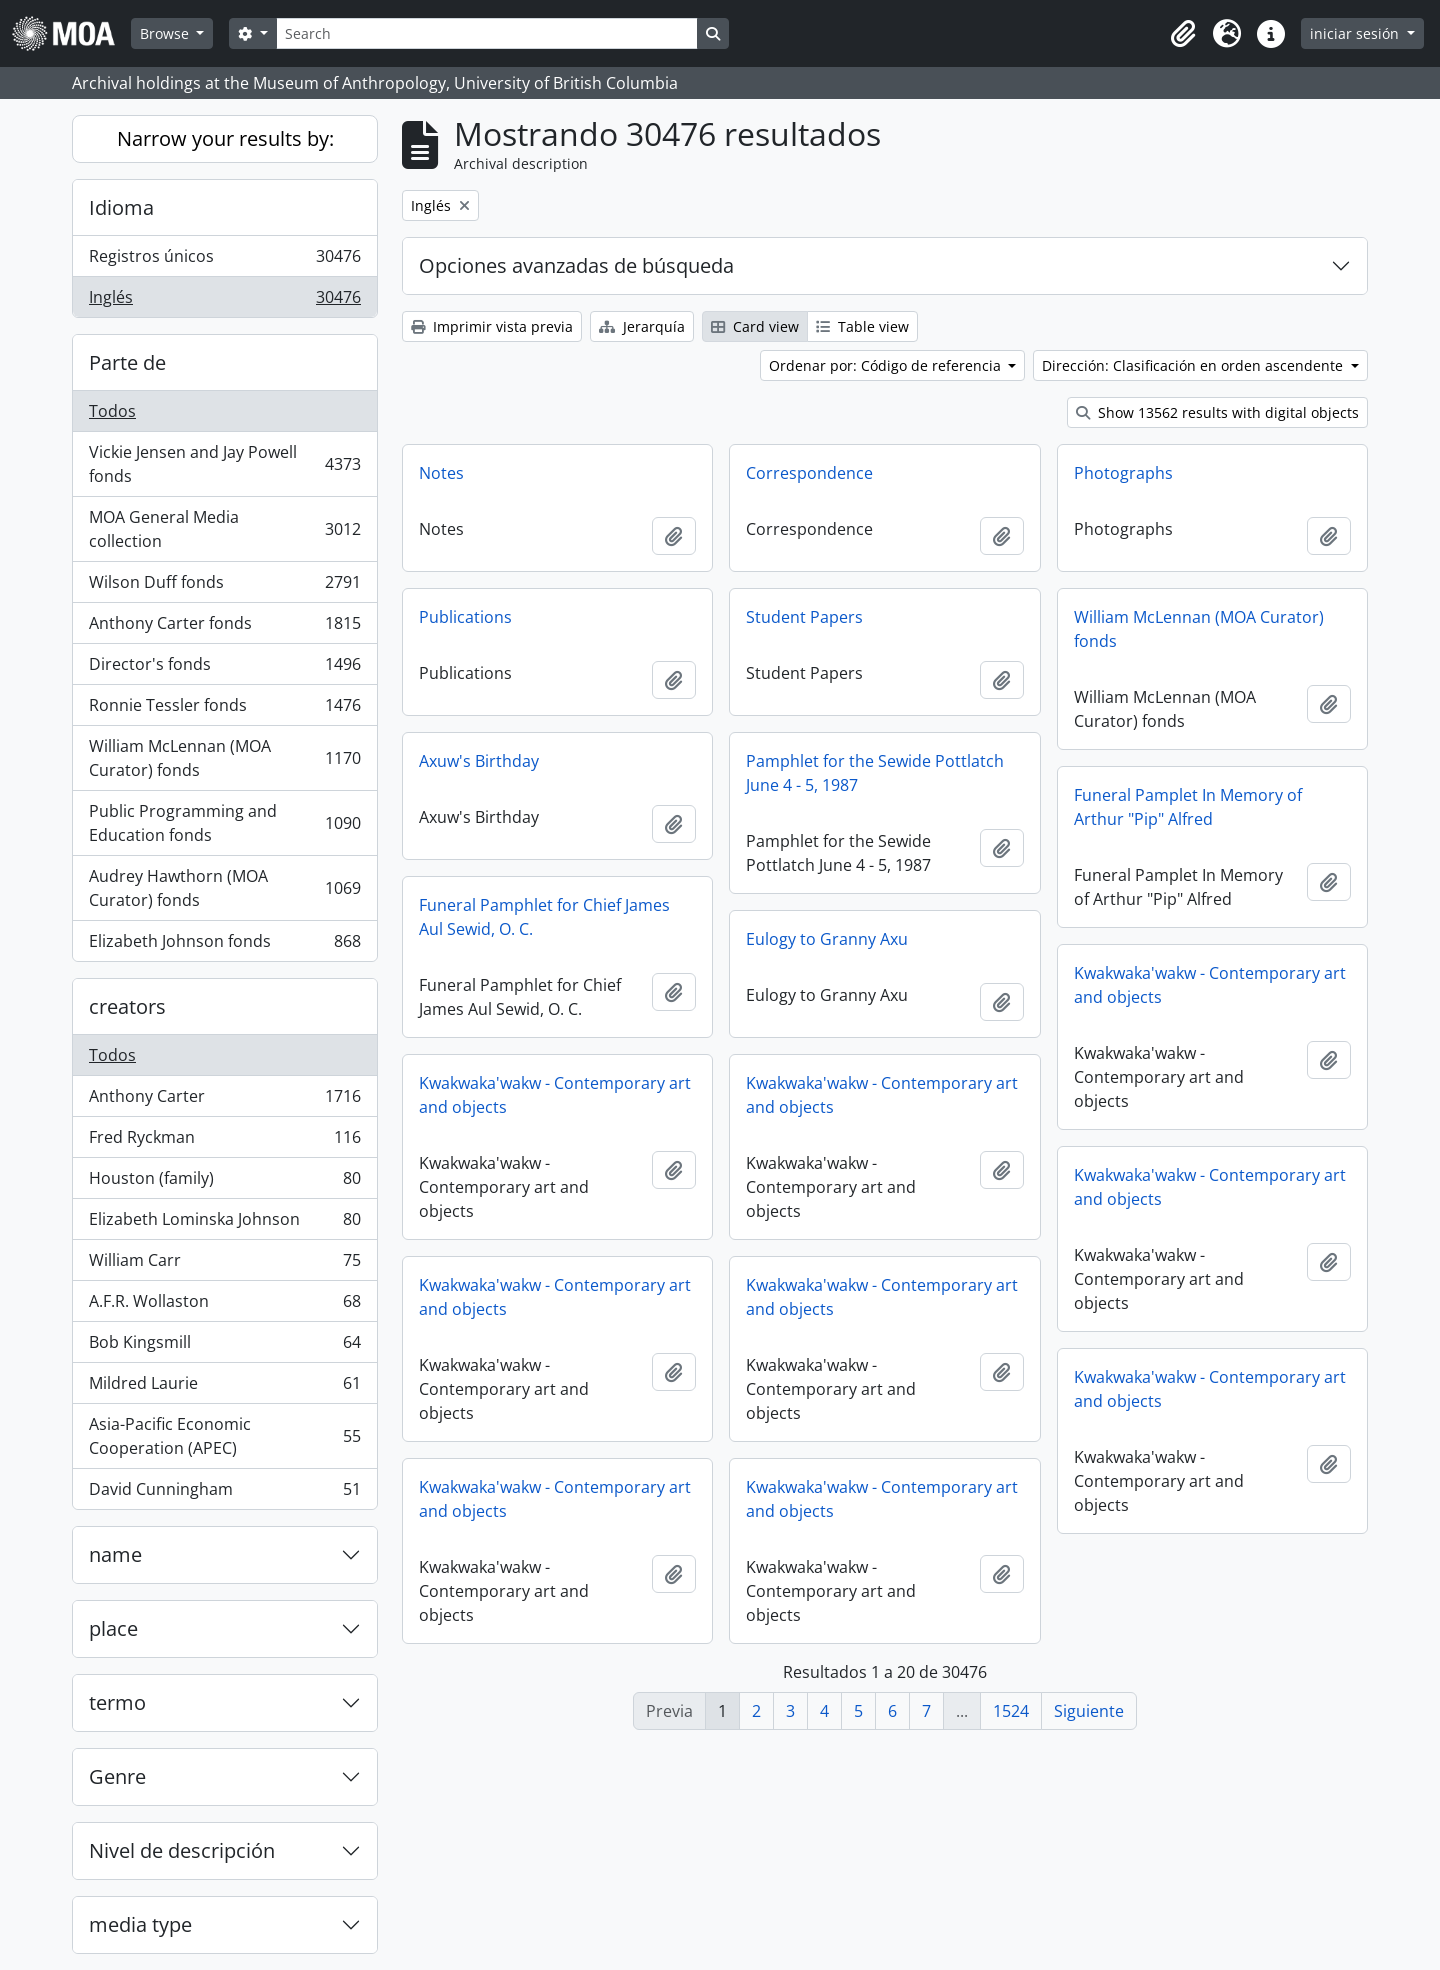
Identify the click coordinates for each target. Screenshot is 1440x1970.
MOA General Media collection (224, 529)
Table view (862, 326)
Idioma (121, 207)
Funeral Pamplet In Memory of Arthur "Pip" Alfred (1188, 807)
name (115, 1554)
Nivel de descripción (182, 1850)
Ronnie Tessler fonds (224, 709)
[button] (1183, 34)
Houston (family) (224, 1182)
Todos (112, 411)
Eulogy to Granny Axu (827, 939)
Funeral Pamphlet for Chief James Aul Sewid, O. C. (544, 917)
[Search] (487, 33)
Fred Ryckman (224, 1141)
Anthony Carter (224, 1100)
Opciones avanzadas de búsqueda (576, 265)
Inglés (224, 301)
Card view (755, 326)
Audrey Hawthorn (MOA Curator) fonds (224, 888)
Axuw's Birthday (479, 761)
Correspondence (809, 473)
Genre (117, 1776)
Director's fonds (224, 668)
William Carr (224, 1264)
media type (140, 1924)
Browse (166, 33)
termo (117, 1702)
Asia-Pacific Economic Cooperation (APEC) (224, 1436)
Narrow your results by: (225, 138)
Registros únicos (224, 260)
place (113, 1628)
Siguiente (1089, 1711)
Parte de (127, 362)
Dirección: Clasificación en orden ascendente (1194, 365)
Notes (441, 473)
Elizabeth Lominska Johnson (224, 1223)
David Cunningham (224, 1493)
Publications (465, 617)
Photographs (1123, 473)
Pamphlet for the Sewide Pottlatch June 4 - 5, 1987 (875, 773)
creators (127, 1006)
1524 (1011, 1711)
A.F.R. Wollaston (224, 1305)
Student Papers (804, 617)
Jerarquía (642, 326)
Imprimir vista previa (492, 326)
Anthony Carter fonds (224, 627)
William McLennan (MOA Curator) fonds (224, 758)
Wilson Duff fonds (224, 586)
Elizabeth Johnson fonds (224, 945)
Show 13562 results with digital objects (1217, 412)
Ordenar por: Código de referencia (887, 365)
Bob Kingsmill (224, 1346)
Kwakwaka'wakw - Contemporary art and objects (1210, 985)
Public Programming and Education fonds (224, 823)
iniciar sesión (1356, 33)
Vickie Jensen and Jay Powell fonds (224, 464)
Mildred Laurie (224, 1387)
